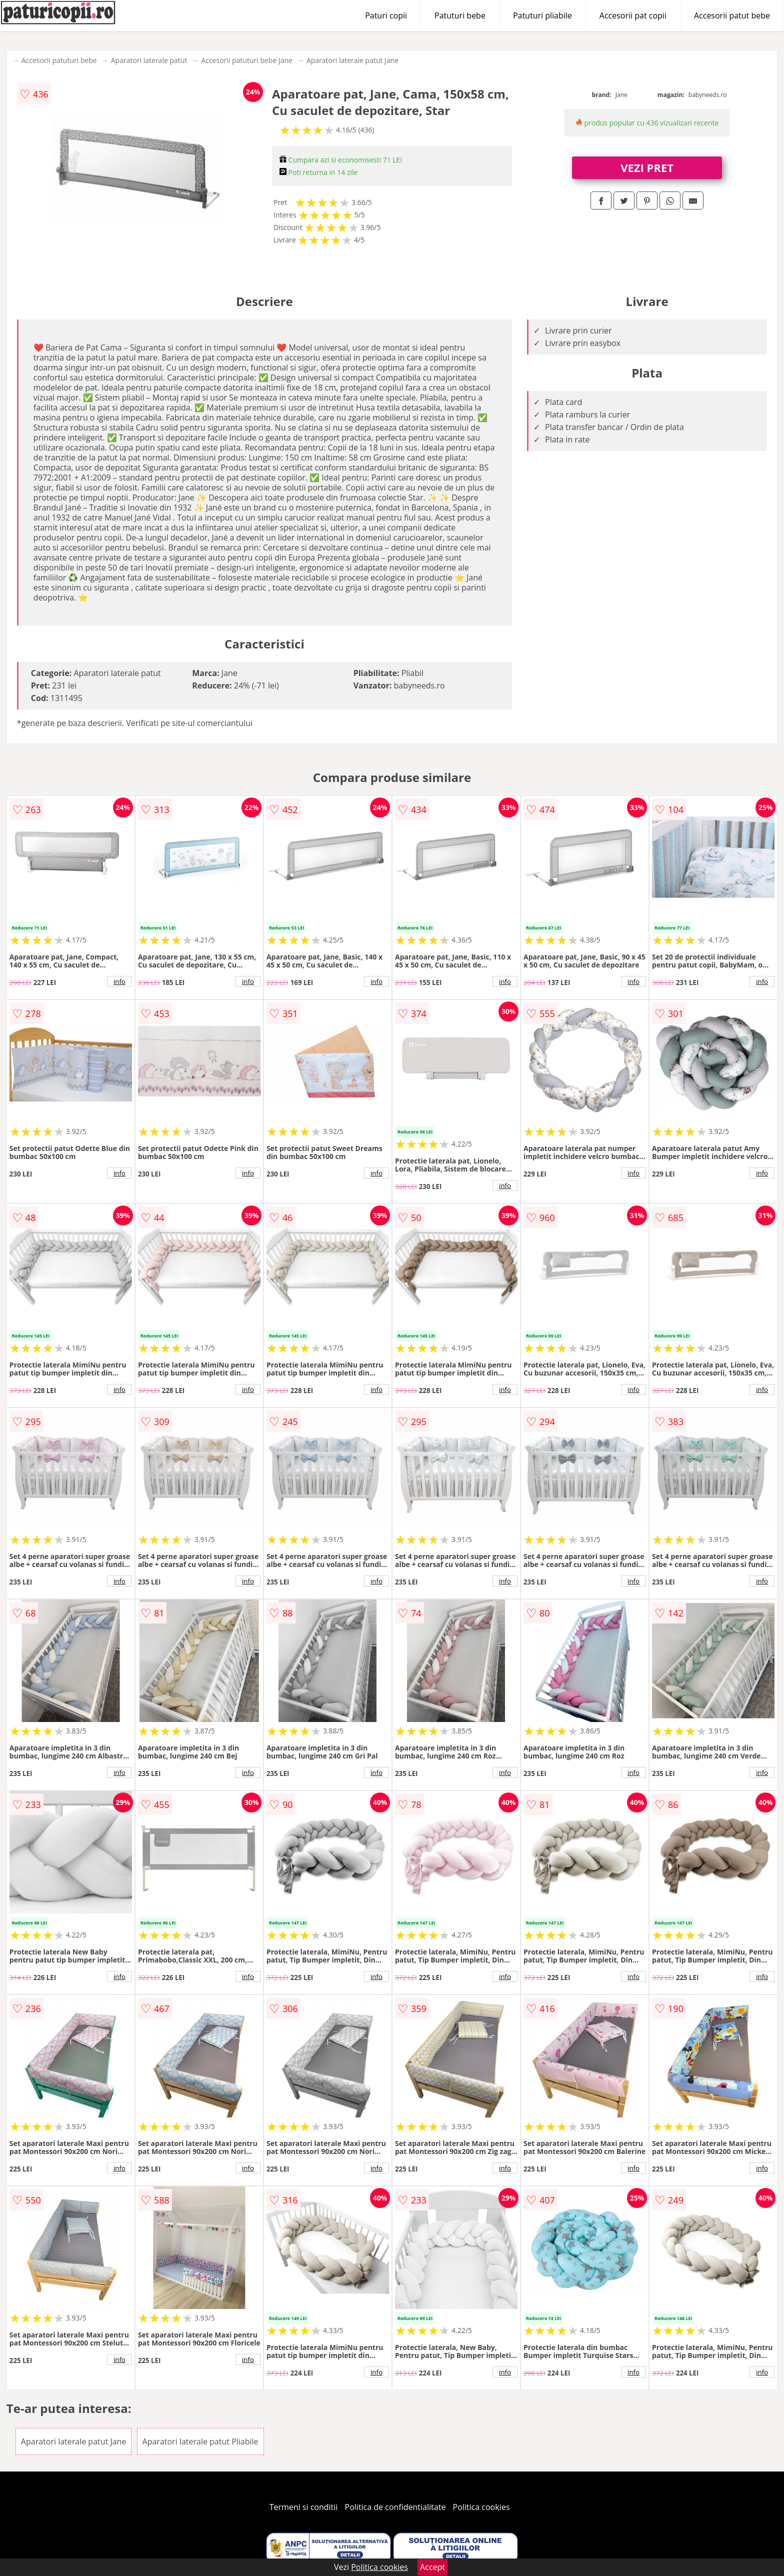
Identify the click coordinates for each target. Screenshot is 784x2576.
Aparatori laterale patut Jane (352, 60)
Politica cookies (481, 2507)
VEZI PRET (647, 167)
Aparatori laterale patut (149, 60)
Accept (432, 2567)
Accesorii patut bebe (732, 15)
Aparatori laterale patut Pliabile (200, 2441)
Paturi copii (386, 15)
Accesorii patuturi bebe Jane (246, 60)
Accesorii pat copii (633, 15)
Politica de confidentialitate (395, 2507)
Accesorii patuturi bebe (59, 60)
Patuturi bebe (460, 15)
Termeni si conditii (304, 2507)
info (120, 981)
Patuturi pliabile (542, 15)
